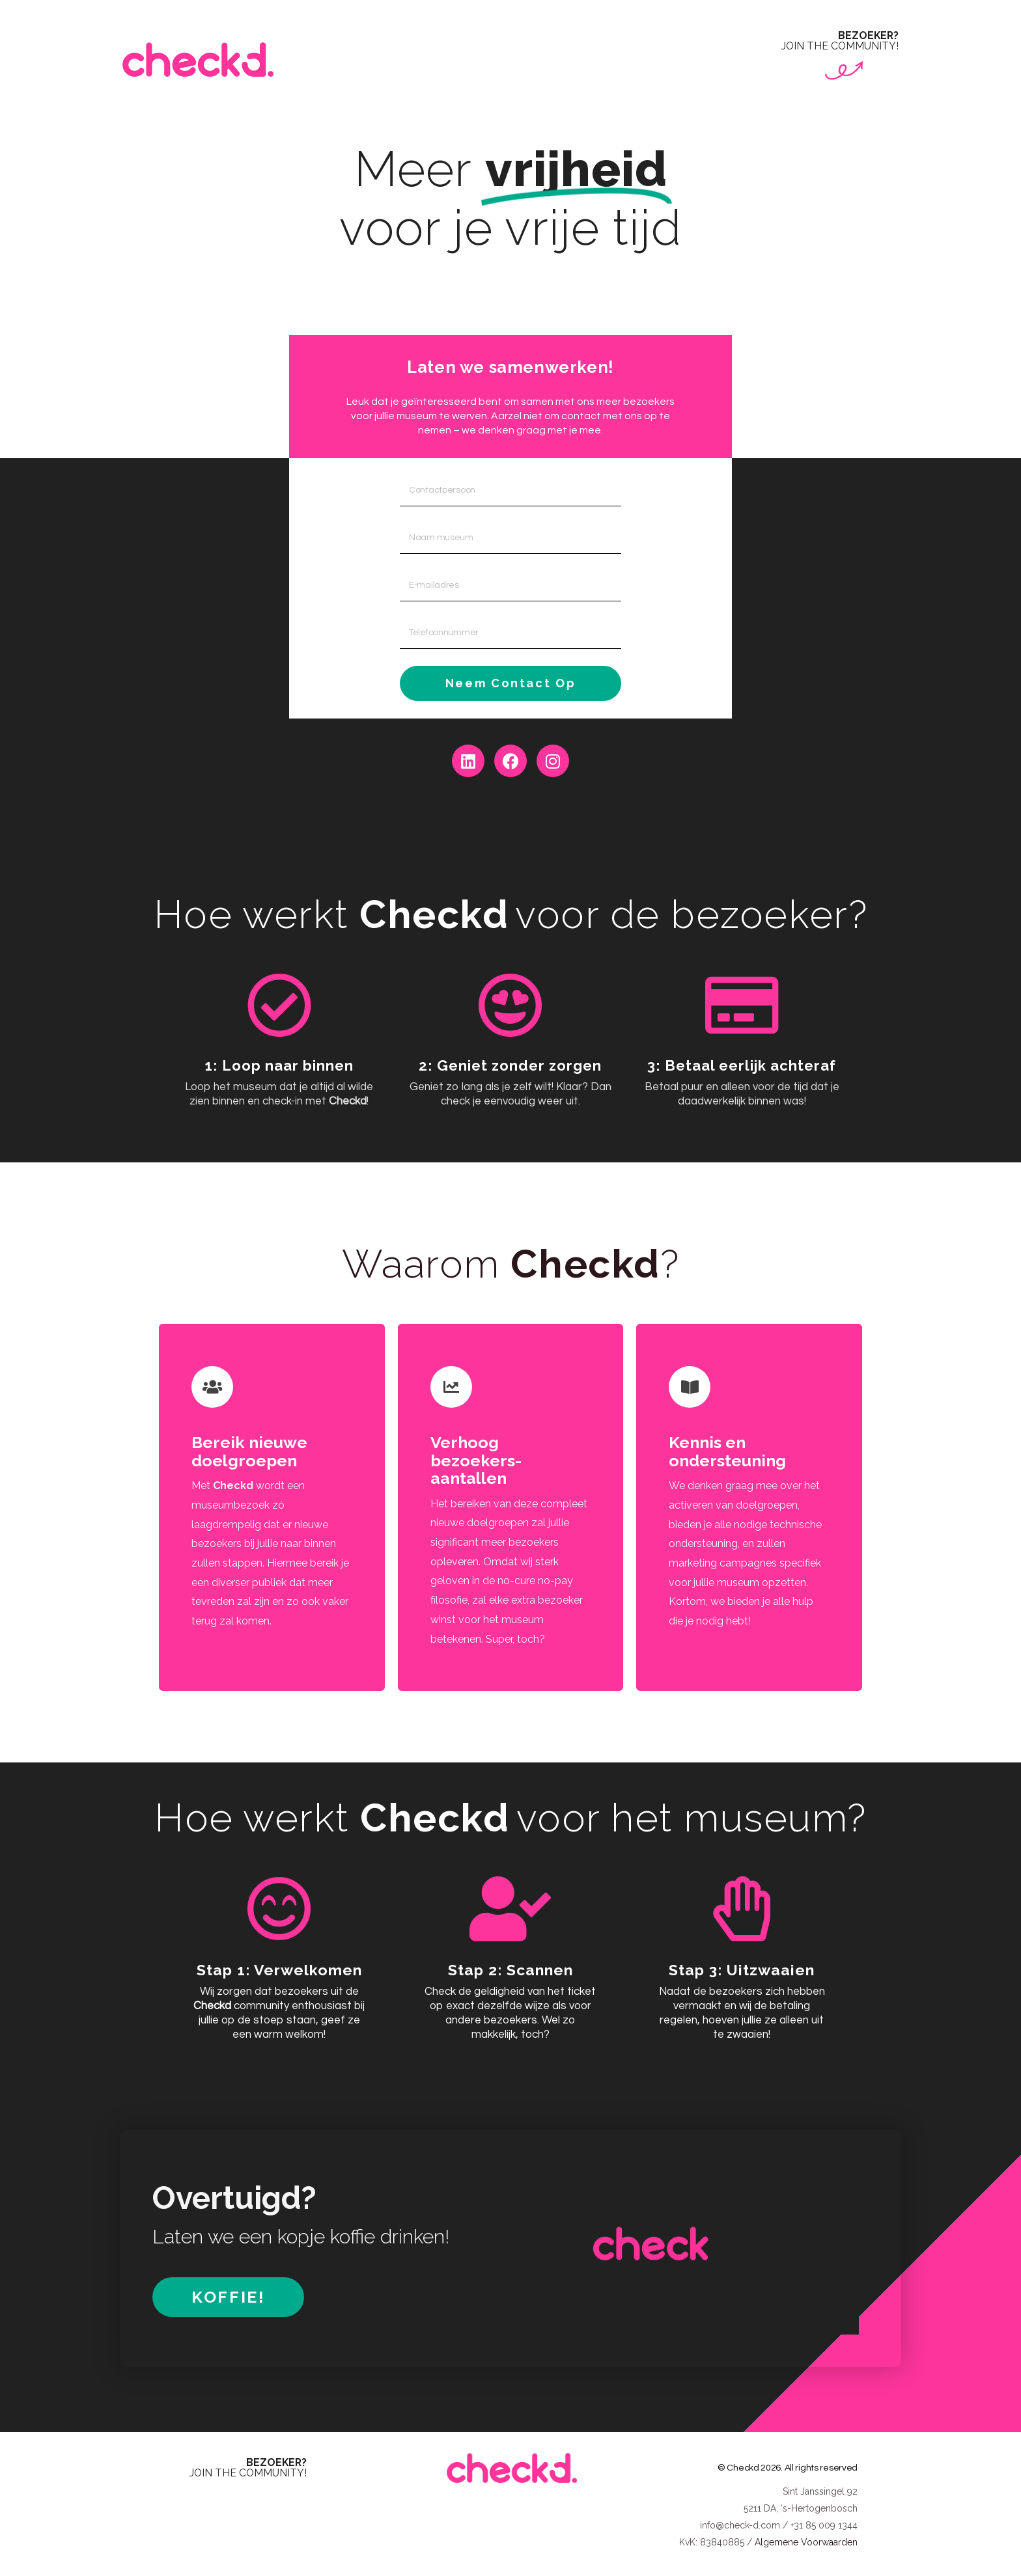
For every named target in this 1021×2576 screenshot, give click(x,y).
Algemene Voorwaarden (806, 2538)
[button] (228, 2293)
